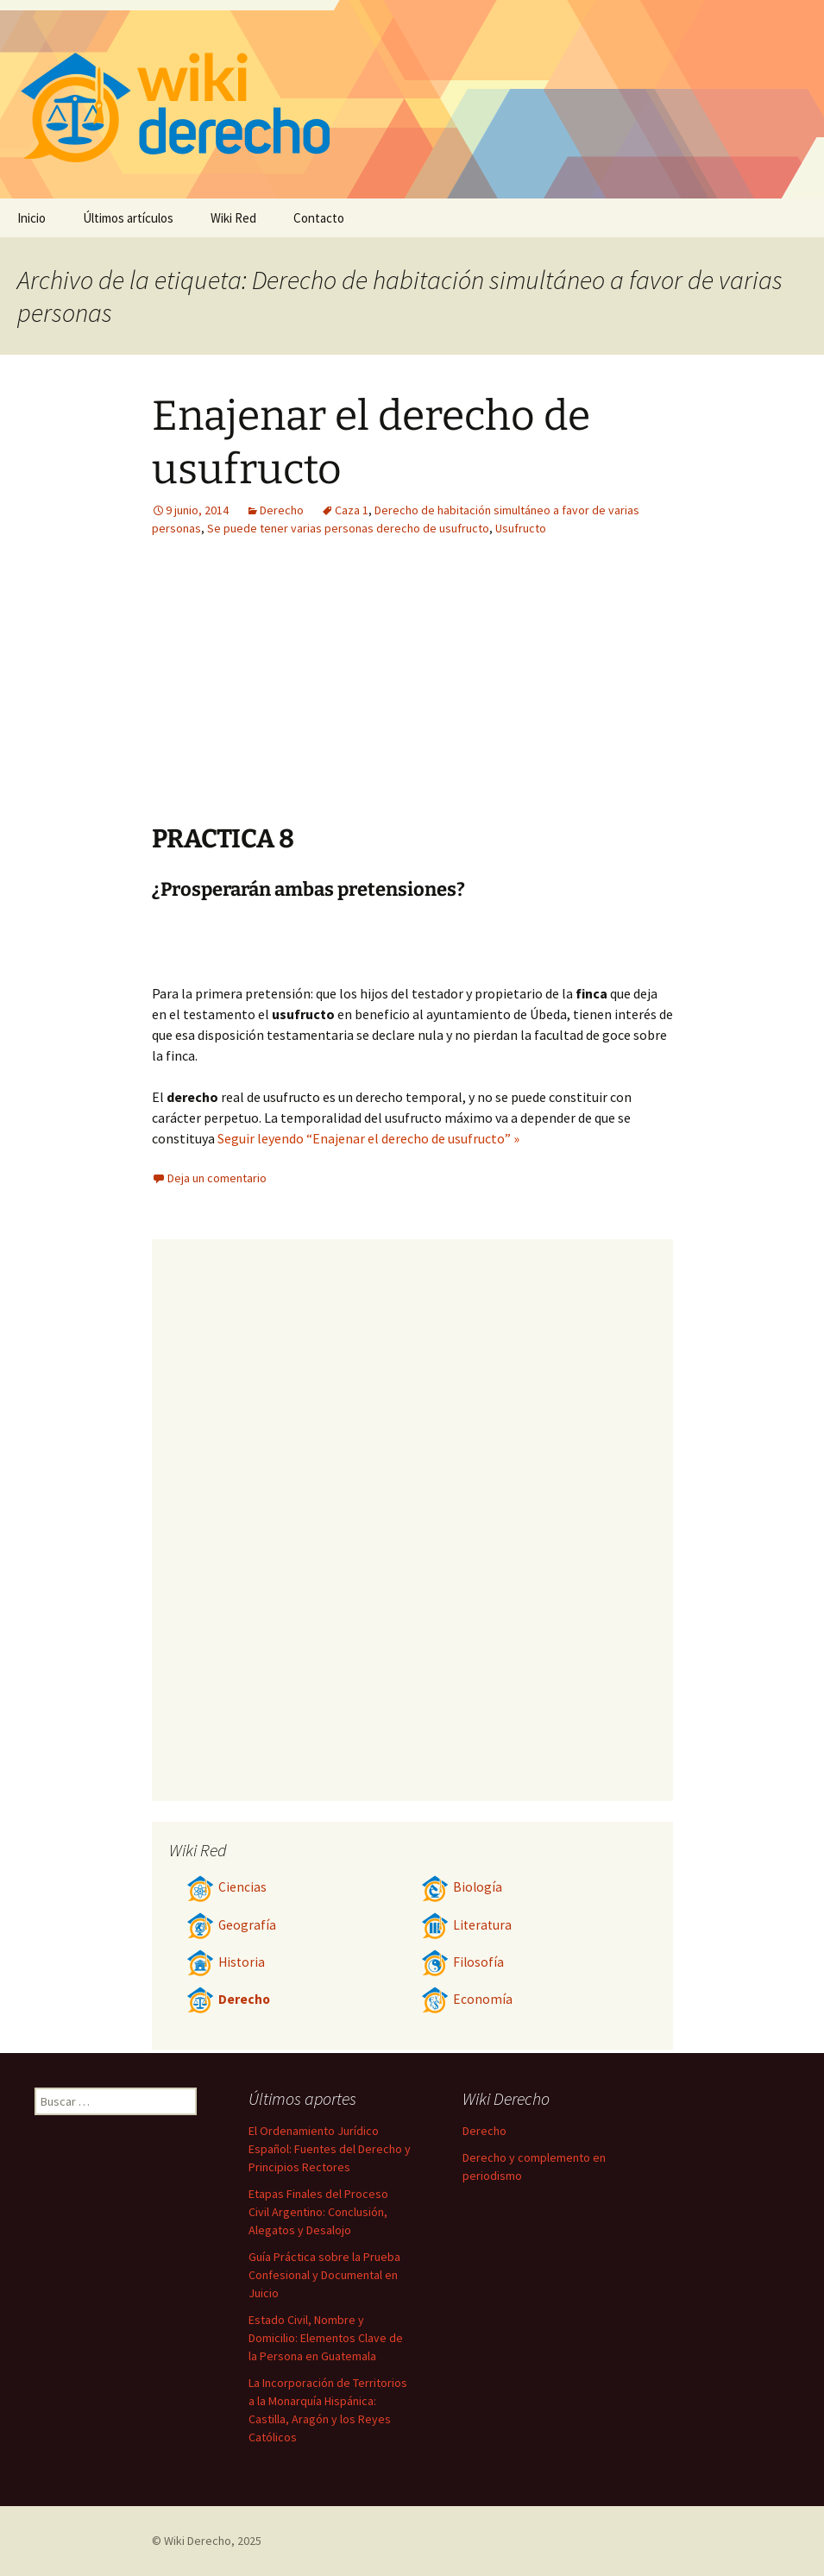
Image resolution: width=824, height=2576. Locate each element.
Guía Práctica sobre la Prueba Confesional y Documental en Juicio (324, 2275)
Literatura (466, 1925)
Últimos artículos (128, 218)
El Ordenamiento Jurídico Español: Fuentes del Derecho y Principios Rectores (329, 2149)
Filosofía (462, 1962)
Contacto (318, 218)
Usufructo (520, 528)
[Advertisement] (305, 693)
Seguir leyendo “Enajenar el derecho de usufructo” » (368, 1138)
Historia (225, 1962)
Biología (461, 1887)
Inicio (31, 218)
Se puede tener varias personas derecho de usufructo (348, 528)
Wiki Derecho (197, 2540)
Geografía (231, 1925)
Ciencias (226, 1887)
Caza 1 (351, 510)
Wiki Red (233, 218)
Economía (467, 1999)
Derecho (282, 510)
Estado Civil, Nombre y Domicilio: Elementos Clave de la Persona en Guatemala (325, 2338)
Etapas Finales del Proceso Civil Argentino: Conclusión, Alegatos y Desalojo (318, 2212)
